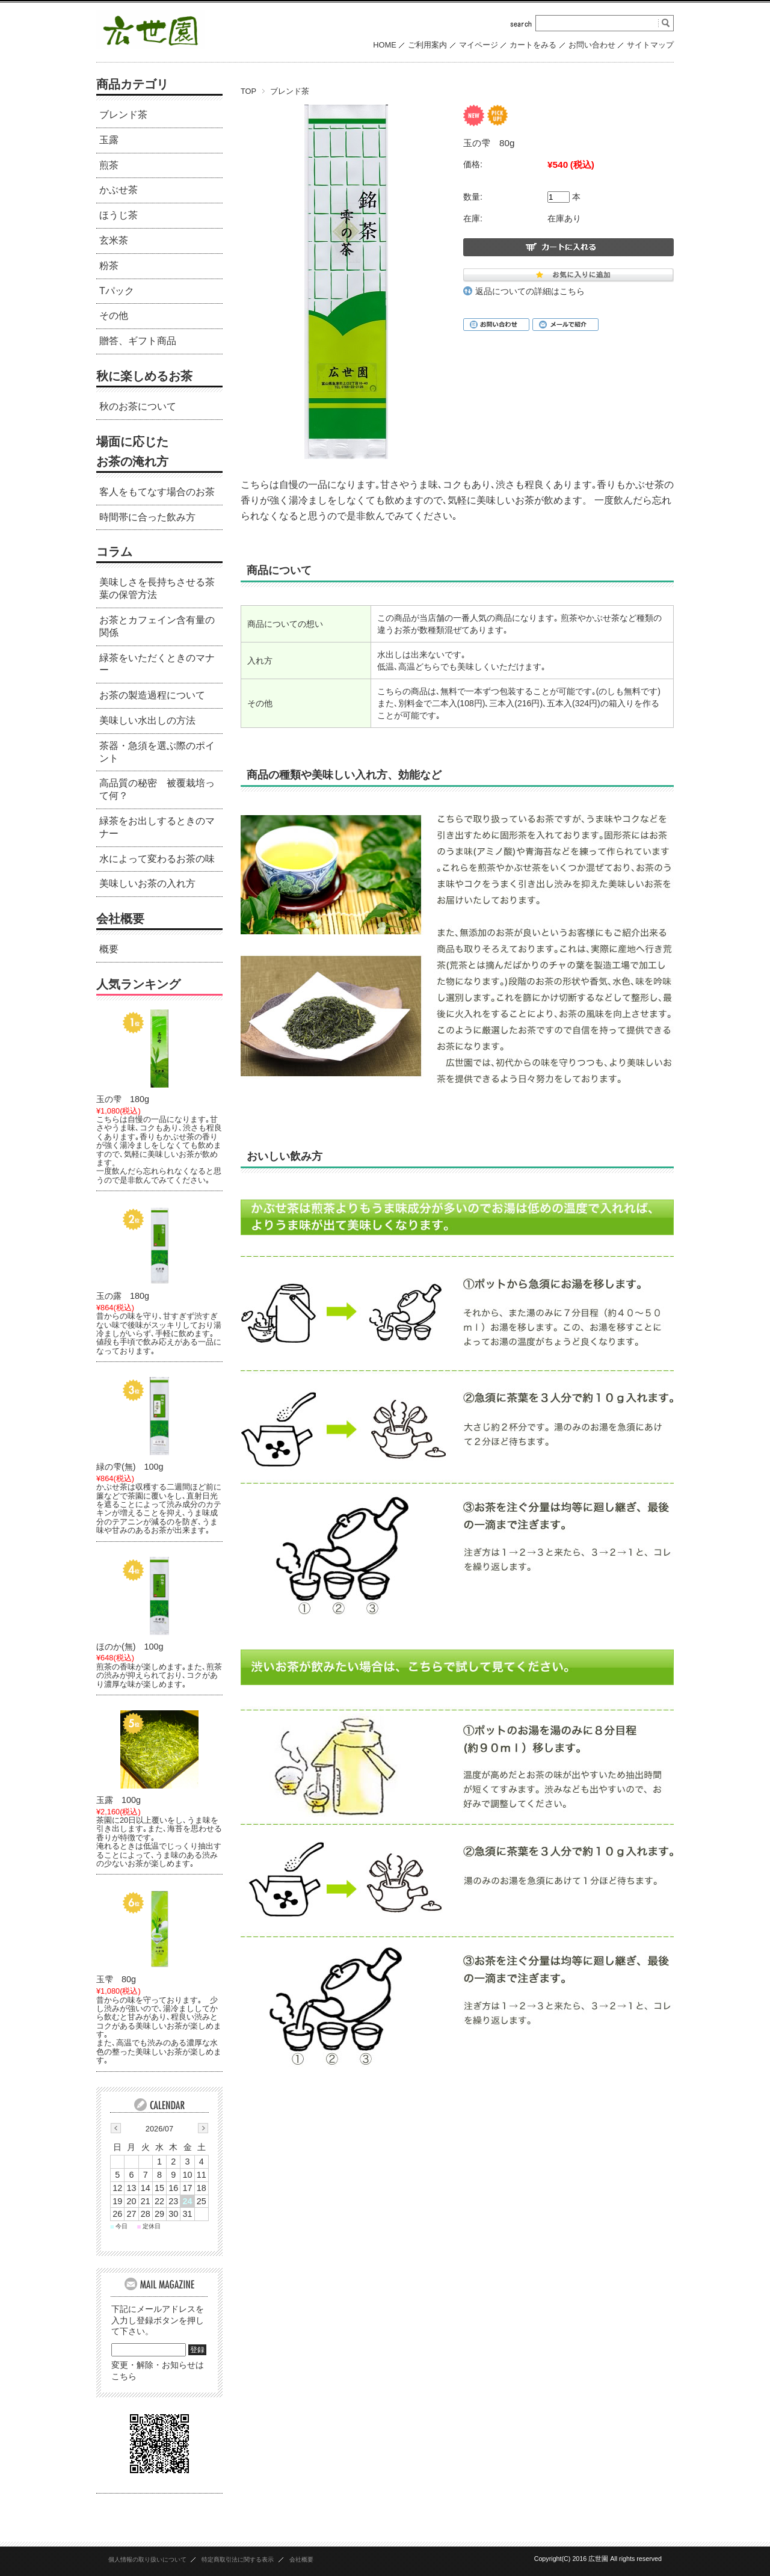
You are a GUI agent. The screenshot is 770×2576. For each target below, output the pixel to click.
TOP (248, 91)
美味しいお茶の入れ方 (147, 883)
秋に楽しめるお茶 (144, 376)
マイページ (478, 44)
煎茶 (109, 165)
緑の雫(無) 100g (130, 1466)
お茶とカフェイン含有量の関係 (157, 626)
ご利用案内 (427, 44)
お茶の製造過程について (152, 695)
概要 (109, 949)
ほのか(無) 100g (130, 1646)
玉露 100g (118, 1800)
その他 (113, 315)
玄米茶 (113, 240)
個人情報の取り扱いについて (147, 2559)
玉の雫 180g (122, 1099)
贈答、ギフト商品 (137, 341)
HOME (384, 44)
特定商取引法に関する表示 (238, 2559)
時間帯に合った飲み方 (147, 517)
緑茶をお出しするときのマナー (157, 827)
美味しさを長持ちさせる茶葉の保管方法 (157, 588)
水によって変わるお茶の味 (157, 859)
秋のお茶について (137, 406)
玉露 (109, 140)
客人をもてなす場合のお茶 (157, 492)
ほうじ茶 (118, 215)
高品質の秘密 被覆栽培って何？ (157, 789)
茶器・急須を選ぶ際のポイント (157, 752)
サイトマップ (650, 44)
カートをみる (533, 44)
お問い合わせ (591, 44)
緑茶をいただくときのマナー (157, 664)
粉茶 (109, 265)
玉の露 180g (122, 1296)
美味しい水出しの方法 (147, 720)
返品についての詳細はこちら (530, 291)
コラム (114, 551)
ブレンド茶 (289, 91)
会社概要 (120, 918)
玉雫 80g (116, 1979)
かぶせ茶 (118, 190)
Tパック (116, 291)
